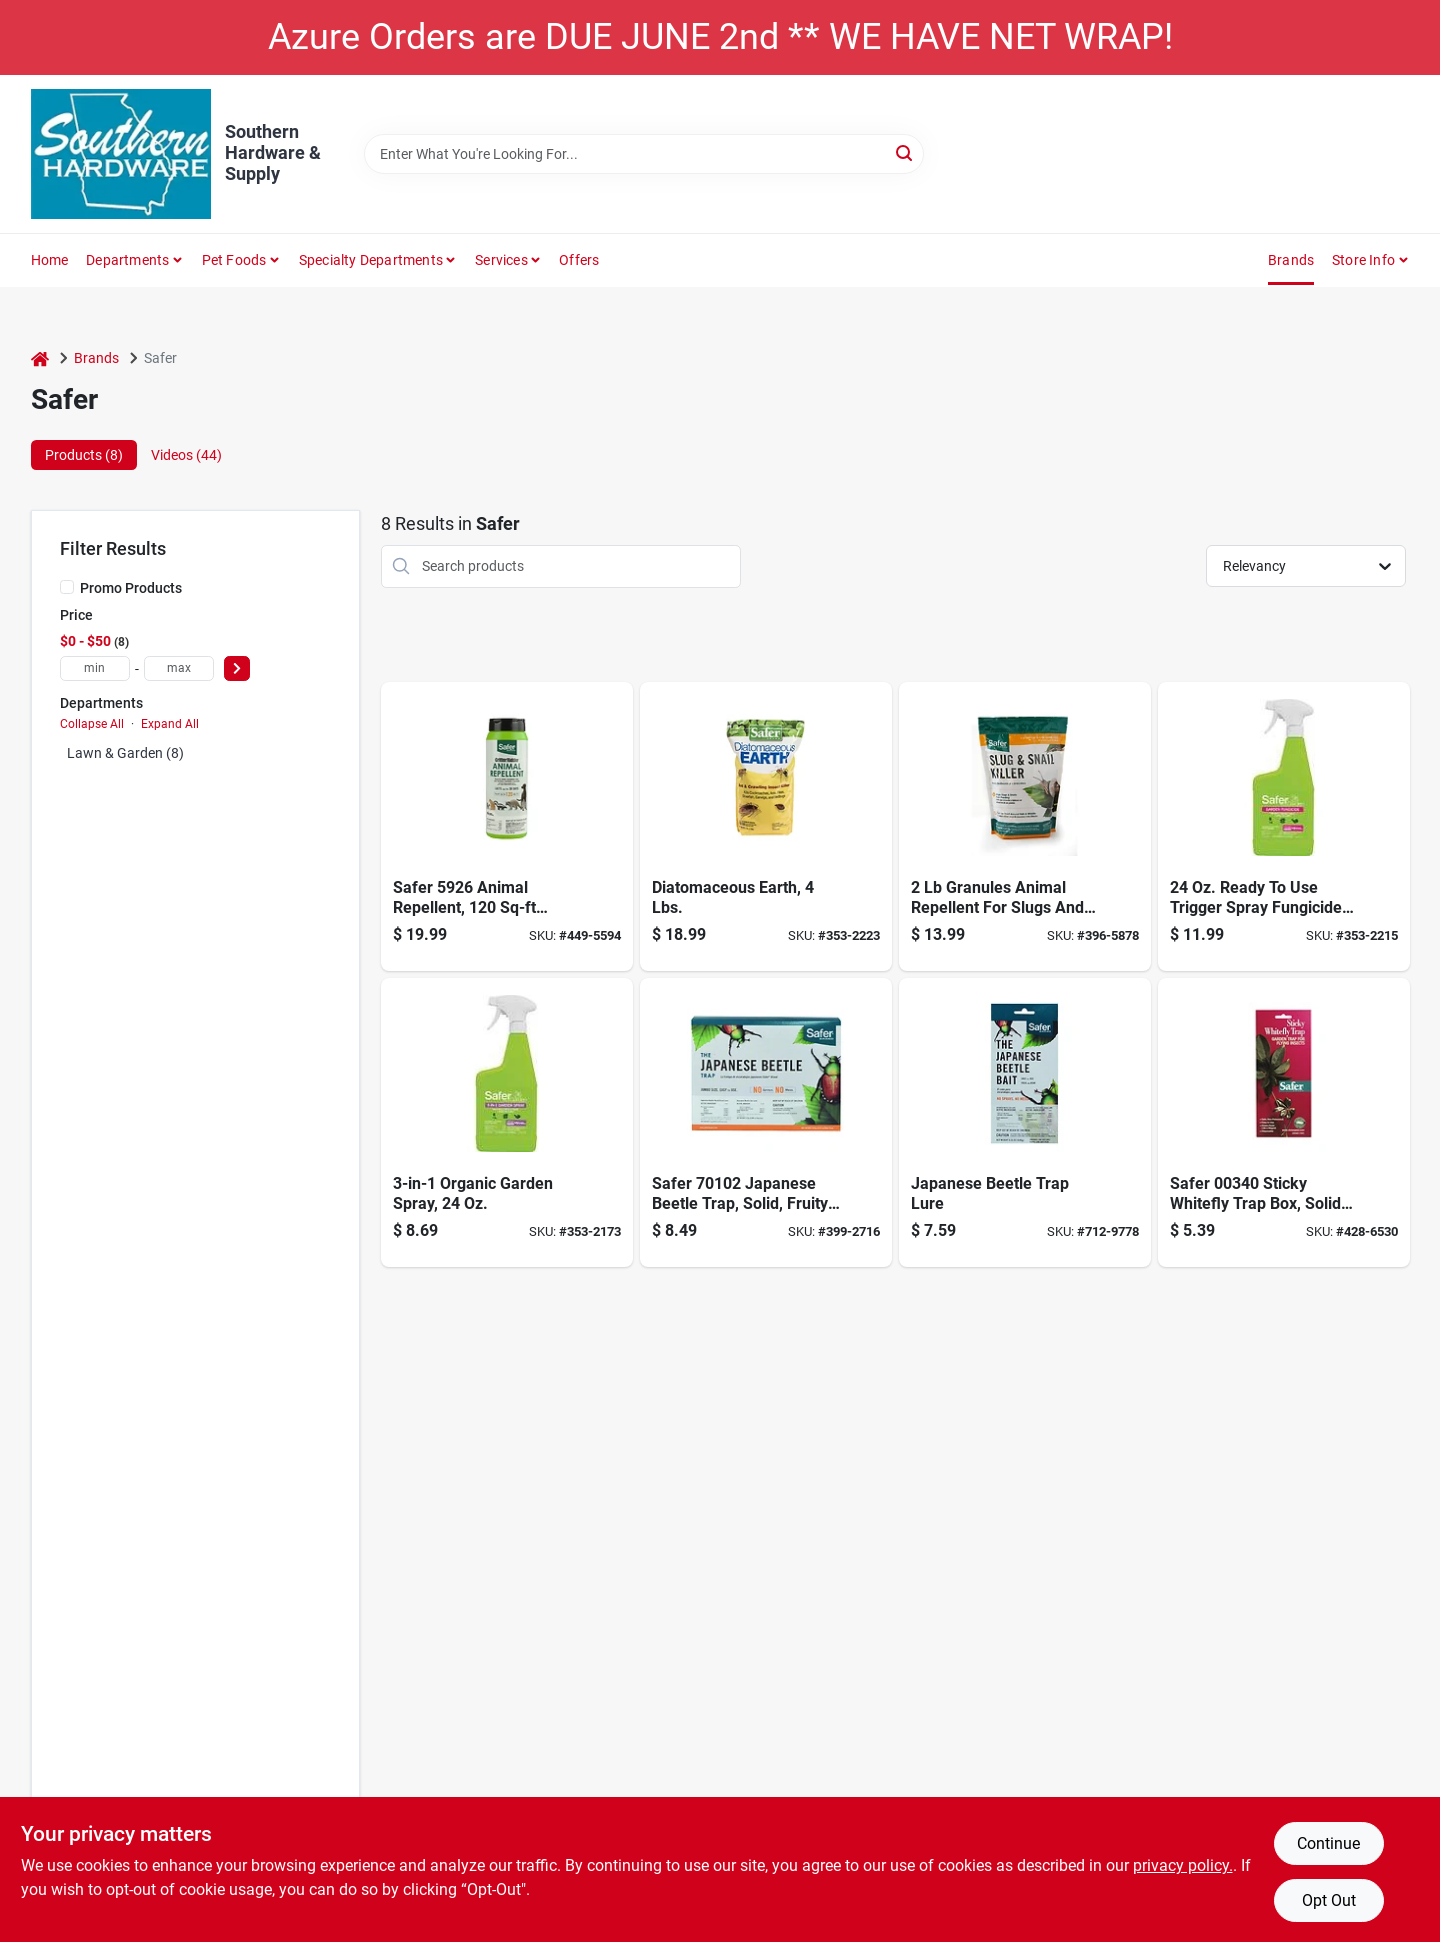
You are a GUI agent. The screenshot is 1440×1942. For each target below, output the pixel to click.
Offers (579, 260)
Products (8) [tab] (84, 455)
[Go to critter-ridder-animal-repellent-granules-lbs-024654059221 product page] (507, 826)
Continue (1328, 1843)
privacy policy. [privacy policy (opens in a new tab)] (1183, 1865)
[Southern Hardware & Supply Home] (121, 154)
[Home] (40, 358)
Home (50, 260)
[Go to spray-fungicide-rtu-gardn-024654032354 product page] (1284, 826)
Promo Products (131, 588)
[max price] (179, 668)
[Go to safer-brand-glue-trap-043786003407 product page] (1284, 1122)
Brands (1291, 260)
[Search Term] (644, 154)
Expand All (170, 724)
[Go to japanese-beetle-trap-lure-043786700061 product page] (1025, 1122)
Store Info (1363, 260)
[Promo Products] (67, 587)
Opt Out (1329, 1900)
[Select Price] (237, 668)
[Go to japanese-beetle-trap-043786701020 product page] (766, 1122)
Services (501, 260)
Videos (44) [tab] (186, 455)
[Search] (905, 152)
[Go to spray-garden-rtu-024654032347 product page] (507, 1122)
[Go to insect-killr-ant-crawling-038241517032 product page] (766, 826)
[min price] (95, 668)
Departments (127, 260)
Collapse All (92, 724)
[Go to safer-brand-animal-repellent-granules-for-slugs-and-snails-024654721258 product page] (1025, 826)
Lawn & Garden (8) (125, 753)
